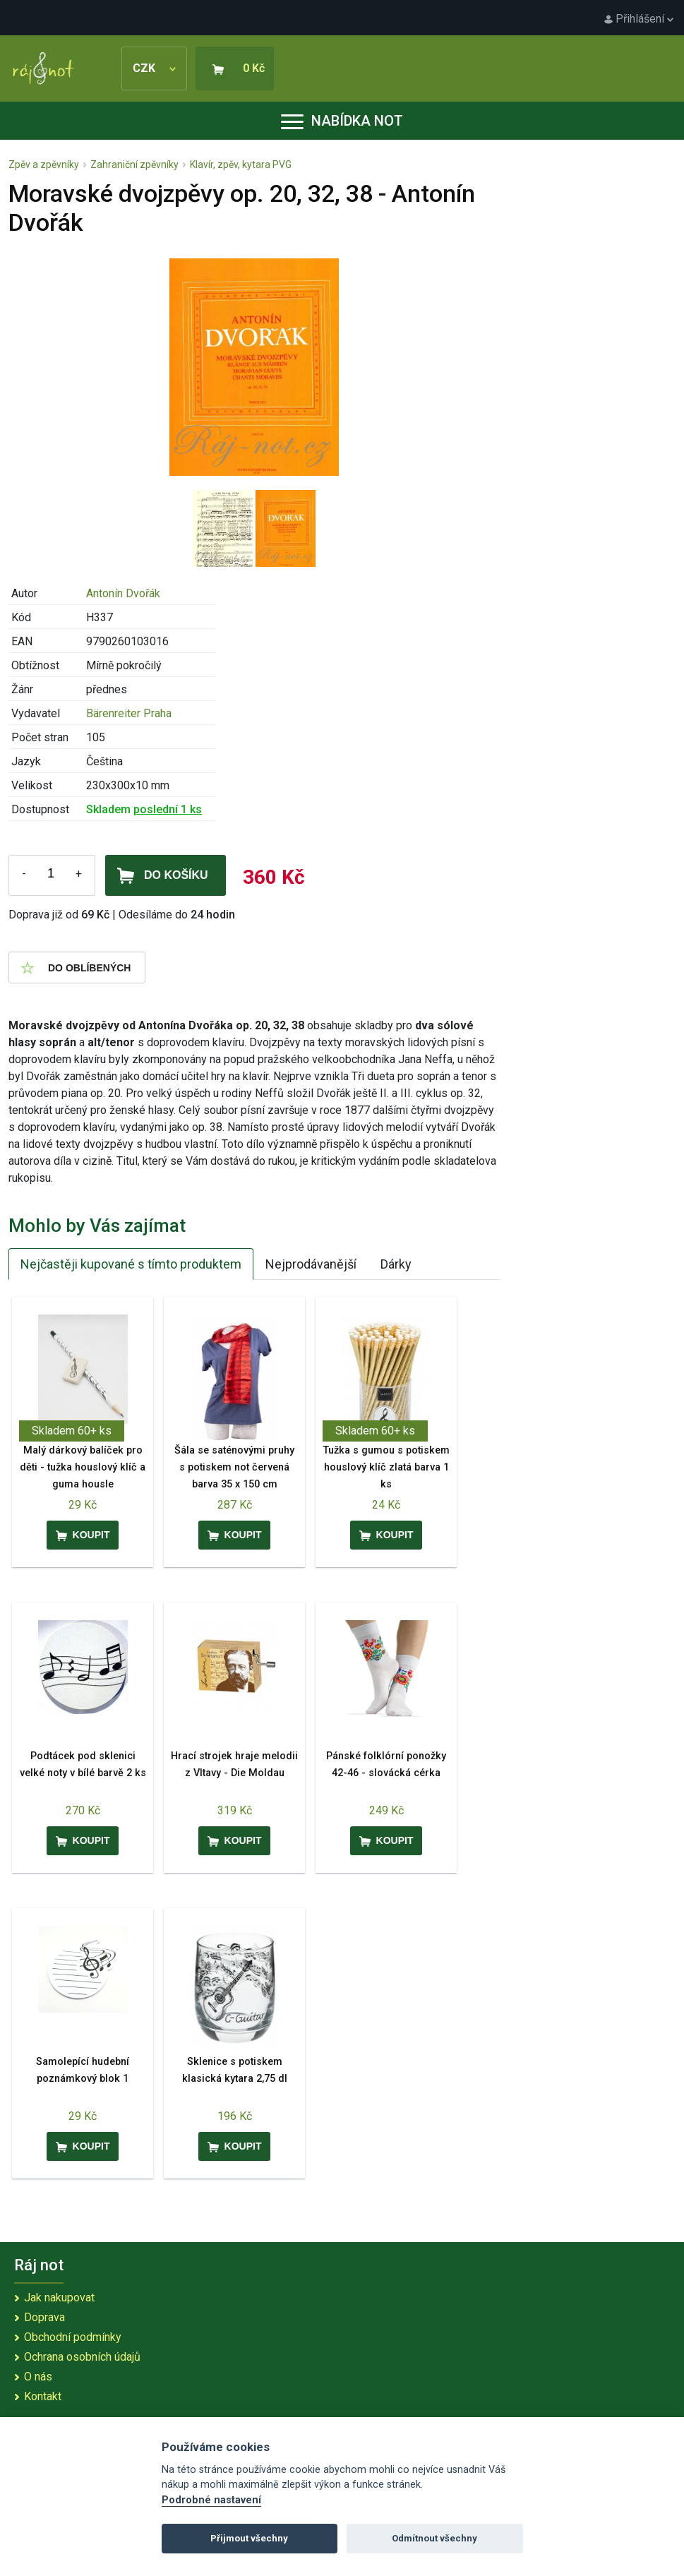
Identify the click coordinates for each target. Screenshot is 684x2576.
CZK (154, 68)
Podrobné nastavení (211, 2500)
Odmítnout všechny (434, 2538)
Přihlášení (638, 18)
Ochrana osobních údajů (82, 2357)
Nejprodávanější (310, 1264)
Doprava (44, 2317)
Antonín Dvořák (123, 593)
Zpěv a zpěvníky (43, 164)
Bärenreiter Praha (129, 713)
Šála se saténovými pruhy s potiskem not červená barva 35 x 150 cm (234, 1467)
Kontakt (42, 2396)
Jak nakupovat (59, 2297)
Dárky (396, 1264)
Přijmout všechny (249, 2538)
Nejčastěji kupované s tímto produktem (130, 1264)
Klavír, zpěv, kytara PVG (241, 164)
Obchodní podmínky (72, 2337)
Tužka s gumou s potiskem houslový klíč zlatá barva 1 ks (386, 1467)
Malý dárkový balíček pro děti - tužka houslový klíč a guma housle (82, 1467)
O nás (38, 2376)
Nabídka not (342, 120)
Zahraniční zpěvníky (134, 164)
